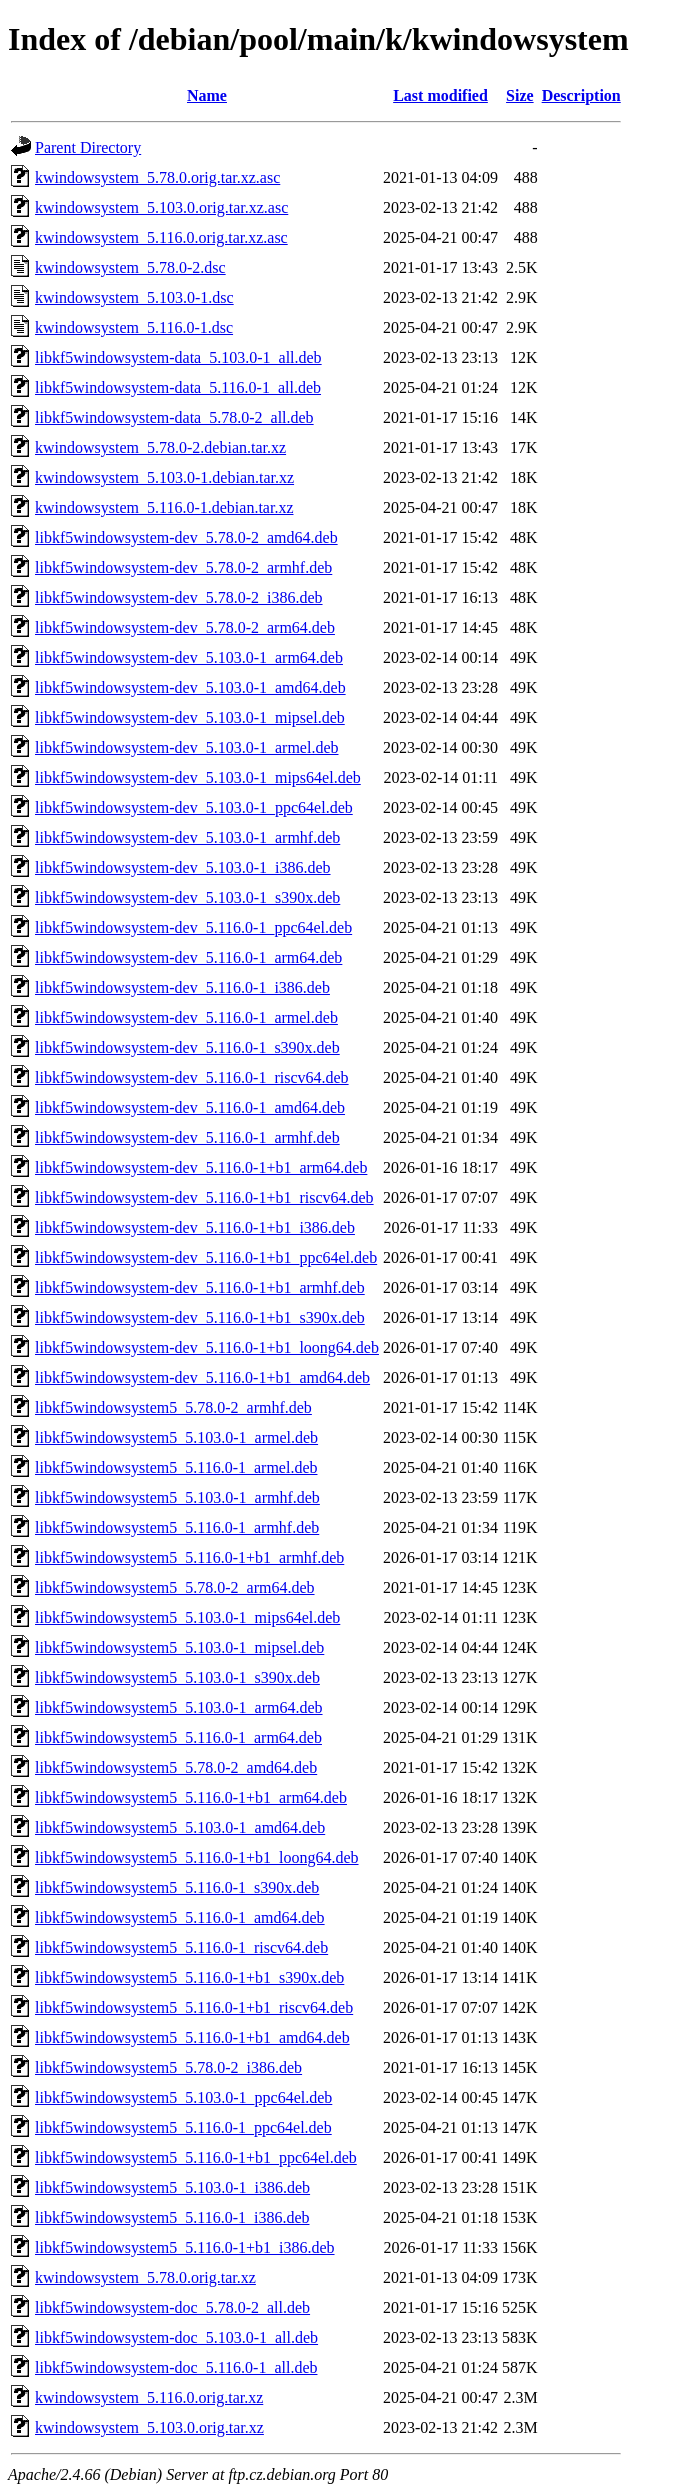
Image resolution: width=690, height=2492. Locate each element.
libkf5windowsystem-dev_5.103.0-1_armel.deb (187, 747)
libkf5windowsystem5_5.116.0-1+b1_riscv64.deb (194, 2007)
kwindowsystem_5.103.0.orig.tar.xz (149, 2427)
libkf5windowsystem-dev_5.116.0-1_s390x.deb (187, 1047)
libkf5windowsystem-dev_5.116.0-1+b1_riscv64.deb (204, 1197)
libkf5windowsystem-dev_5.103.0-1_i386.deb (183, 867)
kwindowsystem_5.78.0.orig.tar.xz (145, 2277)
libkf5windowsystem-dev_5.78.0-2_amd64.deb (186, 537)
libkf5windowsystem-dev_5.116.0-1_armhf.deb (187, 1137)
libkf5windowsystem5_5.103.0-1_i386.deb (172, 2187)
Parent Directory (88, 147)
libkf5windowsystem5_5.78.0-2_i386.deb (168, 2067)
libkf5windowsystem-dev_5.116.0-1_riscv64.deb (192, 1077)
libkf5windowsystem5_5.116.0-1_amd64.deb (180, 1917)
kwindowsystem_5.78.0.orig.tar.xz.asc (157, 177)
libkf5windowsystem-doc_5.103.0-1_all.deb (176, 2337)
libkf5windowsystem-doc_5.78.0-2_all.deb (172, 2307)
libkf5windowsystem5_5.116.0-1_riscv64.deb (181, 1947)
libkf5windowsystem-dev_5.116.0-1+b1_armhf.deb (200, 1287)
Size (520, 95)
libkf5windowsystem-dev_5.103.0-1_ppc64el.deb (194, 807)
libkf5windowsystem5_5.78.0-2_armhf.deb (173, 1407)
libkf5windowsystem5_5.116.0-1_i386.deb (172, 2217)
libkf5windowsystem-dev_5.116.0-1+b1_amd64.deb (202, 1377)
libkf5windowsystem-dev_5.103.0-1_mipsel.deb (190, 717)
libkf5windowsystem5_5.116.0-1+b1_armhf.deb (189, 1557)
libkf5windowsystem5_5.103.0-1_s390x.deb (177, 1677)
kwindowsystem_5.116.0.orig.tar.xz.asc (161, 237)
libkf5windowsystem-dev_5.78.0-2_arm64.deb (185, 627)
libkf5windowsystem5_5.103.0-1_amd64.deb (180, 1827)
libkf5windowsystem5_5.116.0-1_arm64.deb (178, 1737)
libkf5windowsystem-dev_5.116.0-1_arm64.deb (188, 957)
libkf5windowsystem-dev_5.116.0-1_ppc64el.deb (193, 927)
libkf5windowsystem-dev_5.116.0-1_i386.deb (182, 987)
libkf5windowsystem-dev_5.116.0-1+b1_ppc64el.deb (206, 1257)
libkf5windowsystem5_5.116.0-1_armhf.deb (177, 1527)
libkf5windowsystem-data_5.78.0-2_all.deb (174, 417)
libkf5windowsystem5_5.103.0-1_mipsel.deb (179, 1647)
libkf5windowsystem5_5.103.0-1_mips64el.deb (187, 1617)
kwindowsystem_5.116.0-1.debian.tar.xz (164, 507)
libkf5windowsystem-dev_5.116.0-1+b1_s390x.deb (200, 1317)
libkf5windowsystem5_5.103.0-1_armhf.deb (177, 1497)
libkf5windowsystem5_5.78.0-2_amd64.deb (176, 1767)
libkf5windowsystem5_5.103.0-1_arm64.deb (179, 1707)
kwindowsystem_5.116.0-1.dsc (134, 327)
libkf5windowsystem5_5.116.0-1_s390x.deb (177, 1887)
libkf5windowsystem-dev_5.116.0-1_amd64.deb (190, 1107)
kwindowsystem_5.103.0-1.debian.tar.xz (164, 477)
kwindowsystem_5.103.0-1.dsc (134, 297)
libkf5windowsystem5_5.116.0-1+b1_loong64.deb (197, 1857)
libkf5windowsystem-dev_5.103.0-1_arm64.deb (189, 657)
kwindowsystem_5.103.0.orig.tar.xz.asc (161, 207)
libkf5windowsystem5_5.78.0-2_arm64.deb (175, 1587)
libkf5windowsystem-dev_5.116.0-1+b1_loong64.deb (207, 1347)
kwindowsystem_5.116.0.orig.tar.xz (149, 2397)
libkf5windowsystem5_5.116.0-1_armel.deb (176, 1467)
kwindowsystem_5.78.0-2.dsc (130, 267)
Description (581, 95)
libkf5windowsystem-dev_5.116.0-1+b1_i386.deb (195, 1227)
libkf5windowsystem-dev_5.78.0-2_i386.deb (179, 597)
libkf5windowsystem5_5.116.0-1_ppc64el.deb (183, 2127)
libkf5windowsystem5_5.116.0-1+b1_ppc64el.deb (196, 2157)
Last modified (440, 95)
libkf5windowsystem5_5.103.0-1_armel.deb (176, 1437)
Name (207, 95)
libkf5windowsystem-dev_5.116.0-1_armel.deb (186, 1017)
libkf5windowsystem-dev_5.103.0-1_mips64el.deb (198, 777)
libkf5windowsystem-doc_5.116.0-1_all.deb (176, 2367)
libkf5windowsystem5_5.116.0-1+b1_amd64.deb (192, 2037)
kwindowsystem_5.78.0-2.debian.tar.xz (160, 447)
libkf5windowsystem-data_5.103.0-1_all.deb (178, 357)
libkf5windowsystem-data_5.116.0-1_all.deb (178, 387)
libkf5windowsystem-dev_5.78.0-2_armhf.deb (183, 567)
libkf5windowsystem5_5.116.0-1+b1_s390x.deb (189, 1977)
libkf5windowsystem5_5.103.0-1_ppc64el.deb (183, 2097)
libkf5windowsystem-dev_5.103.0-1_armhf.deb (187, 837)
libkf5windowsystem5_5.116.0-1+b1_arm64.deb (191, 1797)
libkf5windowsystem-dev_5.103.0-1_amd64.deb (190, 687)
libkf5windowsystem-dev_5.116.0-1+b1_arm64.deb (201, 1167)
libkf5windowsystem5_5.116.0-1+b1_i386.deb (185, 2247)
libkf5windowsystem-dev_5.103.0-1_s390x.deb (187, 897)
